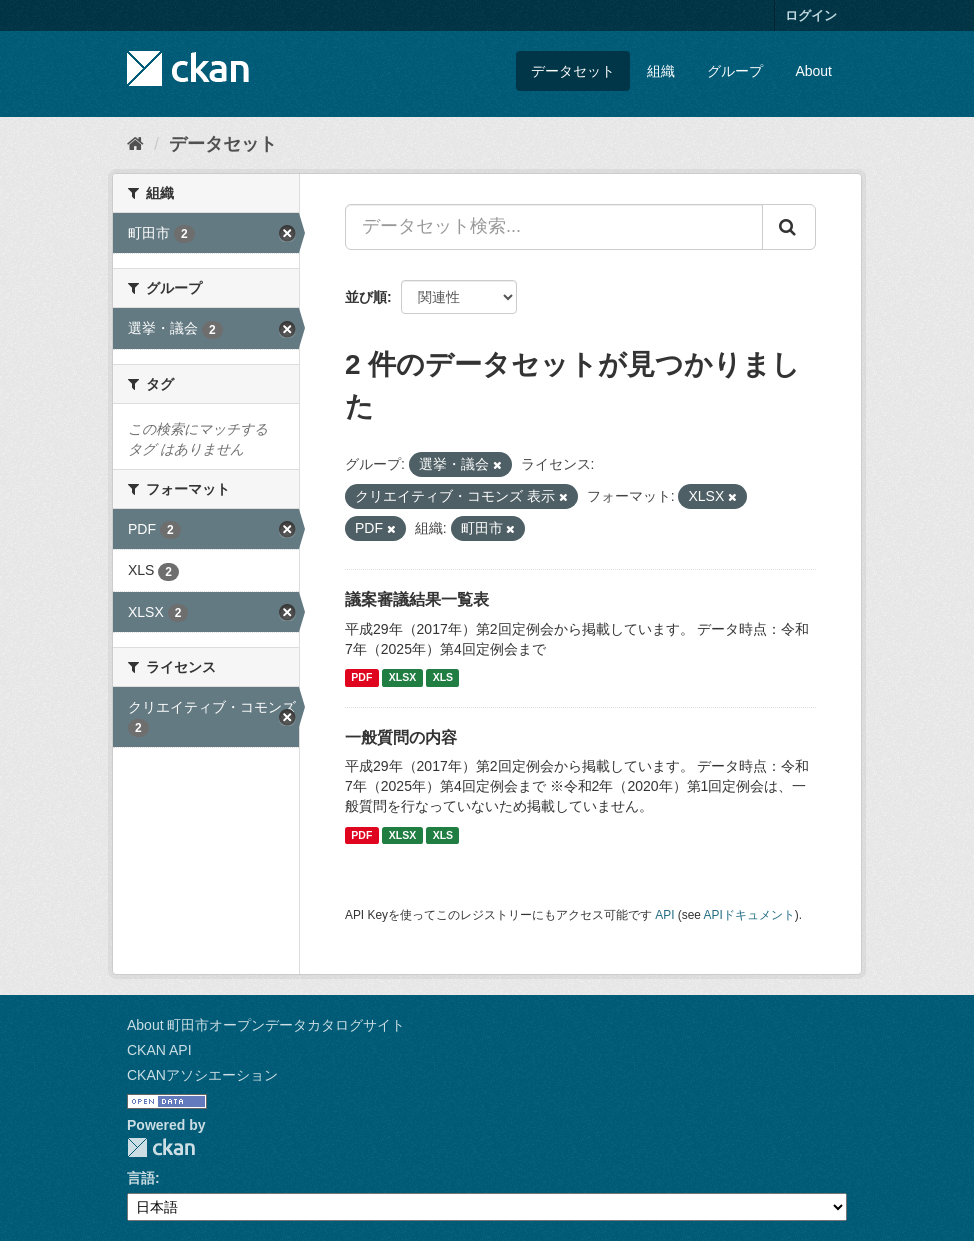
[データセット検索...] (554, 227)
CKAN (161, 1147)
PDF (361, 678)
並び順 (366, 297)
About (813, 71)
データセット (573, 71)
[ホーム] (135, 144)
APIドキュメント (749, 915)
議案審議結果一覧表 (417, 599)
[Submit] (789, 227)
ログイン (811, 15)
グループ (735, 71)
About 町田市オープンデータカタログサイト (266, 1025)
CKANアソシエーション (202, 1075)
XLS (443, 678)
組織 (661, 71)
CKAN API (159, 1050)
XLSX (402, 678)
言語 (141, 1178)
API (664, 915)
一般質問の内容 (401, 737)
